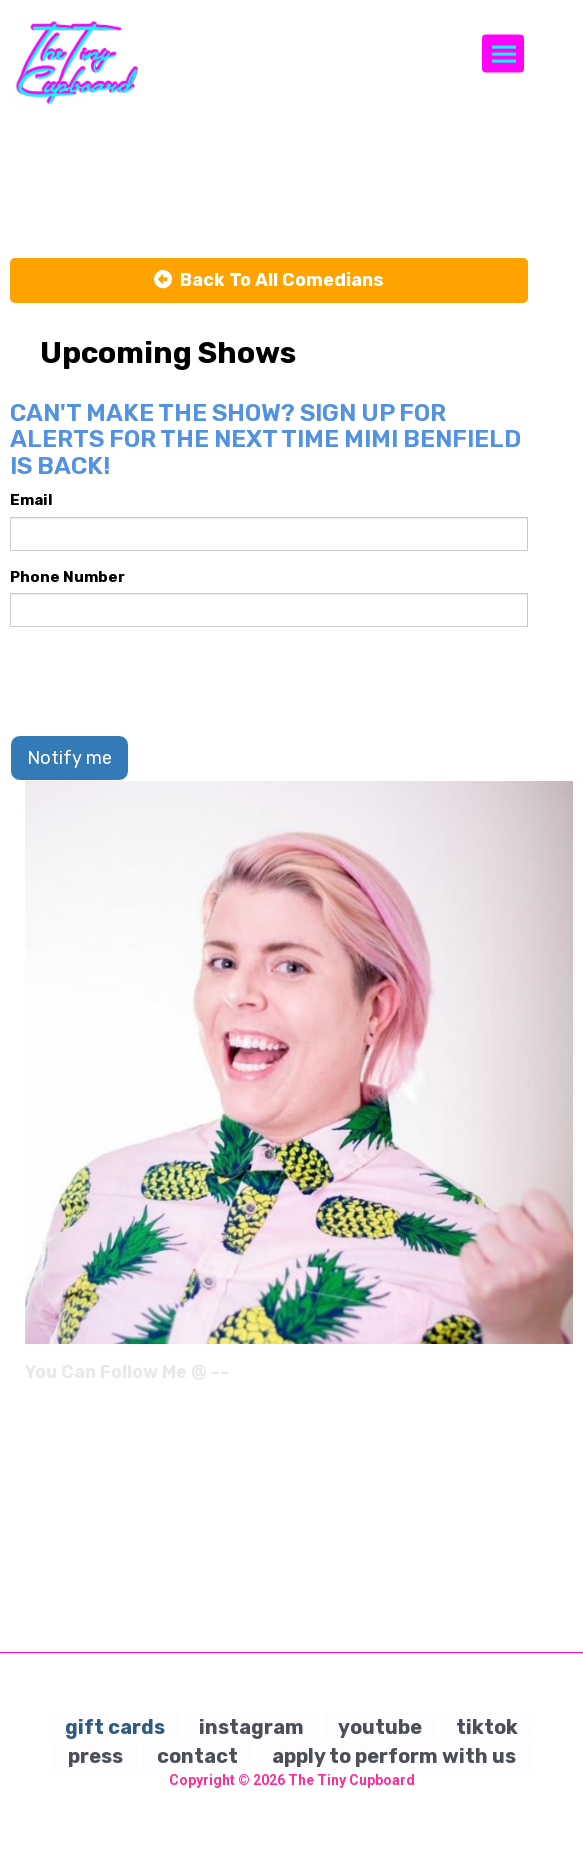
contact (197, 1756)
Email (31, 500)
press (95, 1756)
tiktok (487, 1727)
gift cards (115, 1727)
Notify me (69, 758)
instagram (251, 1727)
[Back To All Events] (269, 281)
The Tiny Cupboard (351, 1780)
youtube (380, 1727)
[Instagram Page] (560, 1379)
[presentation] (162, 681)
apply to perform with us (394, 1756)
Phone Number (67, 577)
